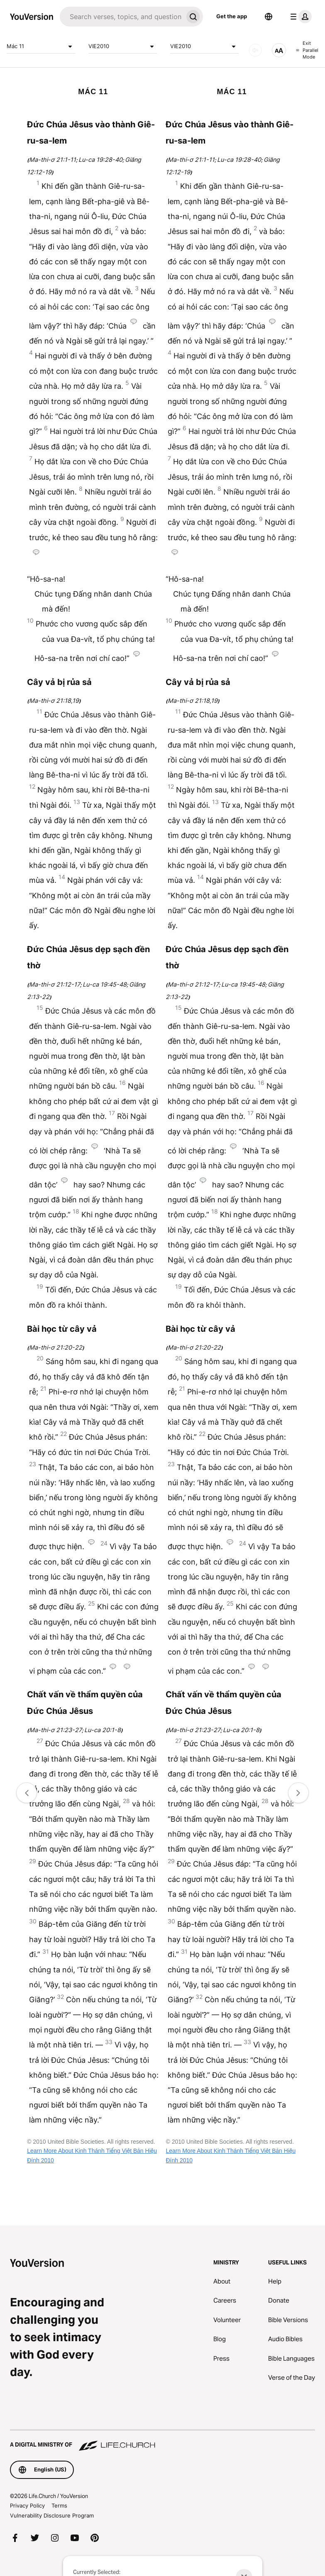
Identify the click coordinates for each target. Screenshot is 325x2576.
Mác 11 (41, 46)
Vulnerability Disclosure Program (52, 2515)
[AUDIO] (255, 50)
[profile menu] (299, 16)
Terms (59, 2505)
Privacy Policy (27, 2505)
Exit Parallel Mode (307, 50)
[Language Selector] (268, 16)
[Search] (121, 16)
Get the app (231, 16)
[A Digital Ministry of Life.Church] (162, 2441)
